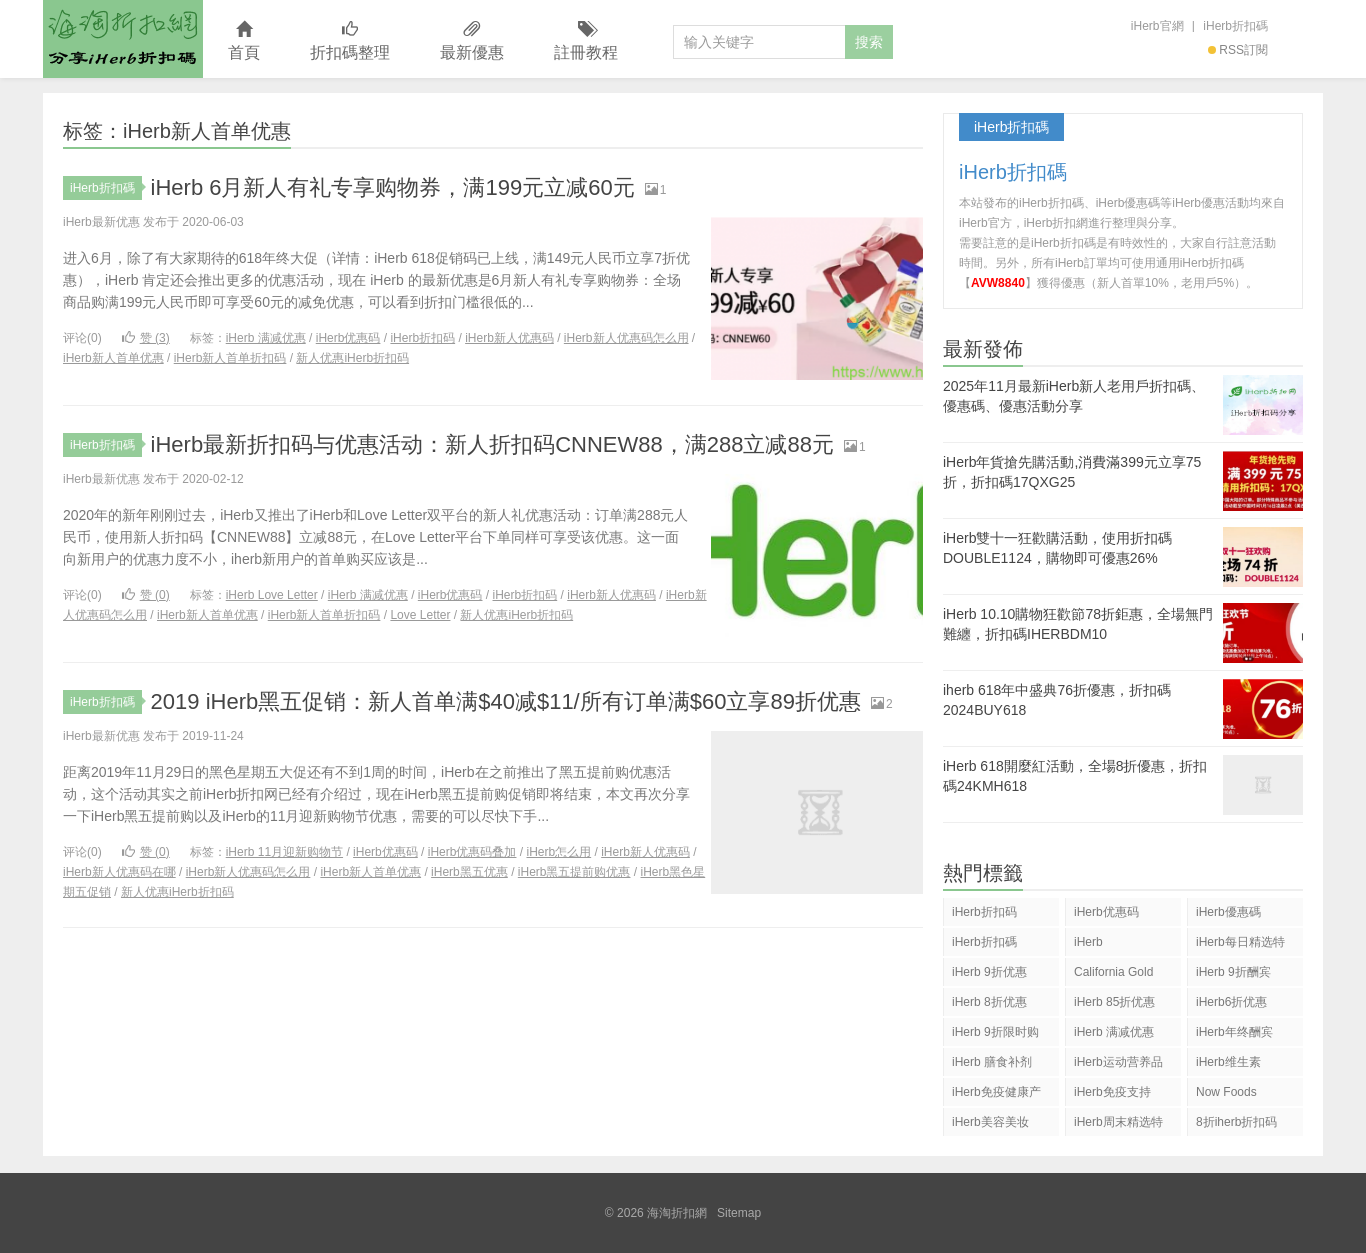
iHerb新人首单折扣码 (230, 358)
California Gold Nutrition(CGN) (1113, 975)
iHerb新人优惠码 (509, 338)
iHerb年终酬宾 (1234, 1032)
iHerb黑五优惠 (469, 872)
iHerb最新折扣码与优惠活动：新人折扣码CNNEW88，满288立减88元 (492, 444)
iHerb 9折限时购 (995, 1032)
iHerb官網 (1157, 26)
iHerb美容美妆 (990, 1122)
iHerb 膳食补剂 (992, 1062)
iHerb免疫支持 (1112, 1092)
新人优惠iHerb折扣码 (352, 358)
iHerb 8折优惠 (989, 1002)
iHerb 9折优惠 (989, 972)
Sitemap (739, 1213)
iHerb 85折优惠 (1114, 1002)
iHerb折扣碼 (1235, 26)
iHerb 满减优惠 (266, 338)
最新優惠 (472, 41)
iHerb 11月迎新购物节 (284, 852)
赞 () (146, 338)
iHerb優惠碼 (1228, 912)
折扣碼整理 (350, 41)
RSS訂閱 (1238, 50)
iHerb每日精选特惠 (1240, 945)
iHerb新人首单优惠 (113, 358)
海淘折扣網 (123, 39)
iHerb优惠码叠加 (472, 852)
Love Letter (420, 615)
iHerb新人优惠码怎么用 (626, 338)
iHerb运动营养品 (1118, 1062)
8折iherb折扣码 (1236, 1122)
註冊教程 (586, 41)
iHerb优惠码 (348, 338)
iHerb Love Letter (272, 595)
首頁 (244, 41)
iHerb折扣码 (422, 338)
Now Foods (1226, 1092)
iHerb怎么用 (558, 852)
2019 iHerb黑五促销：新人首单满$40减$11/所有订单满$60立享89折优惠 (506, 701)
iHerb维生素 (1228, 1062)
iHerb (1088, 942)
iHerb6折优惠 (1231, 1002)
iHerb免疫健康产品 (996, 1095)
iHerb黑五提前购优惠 (574, 872)
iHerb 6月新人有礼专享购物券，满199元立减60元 (393, 187)
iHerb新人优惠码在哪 (119, 872)
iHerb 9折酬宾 (1233, 972)
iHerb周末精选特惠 (1118, 1125)
